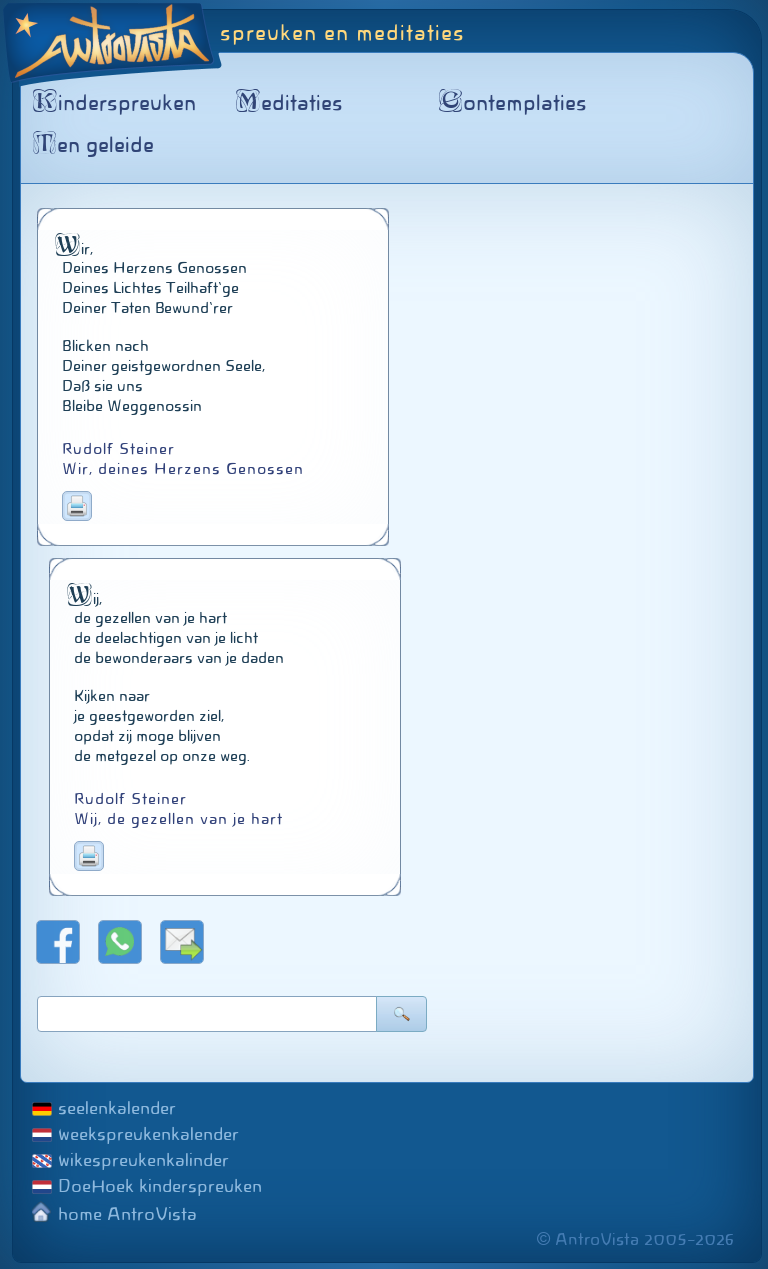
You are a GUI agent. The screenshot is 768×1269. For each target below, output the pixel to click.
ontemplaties (516, 103)
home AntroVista (127, 1214)
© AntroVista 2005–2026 (635, 1239)
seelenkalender (117, 1108)
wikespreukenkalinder (143, 1160)
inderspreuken (118, 103)
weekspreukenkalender (148, 1134)
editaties (293, 103)
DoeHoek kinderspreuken (160, 1186)
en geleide (97, 145)
